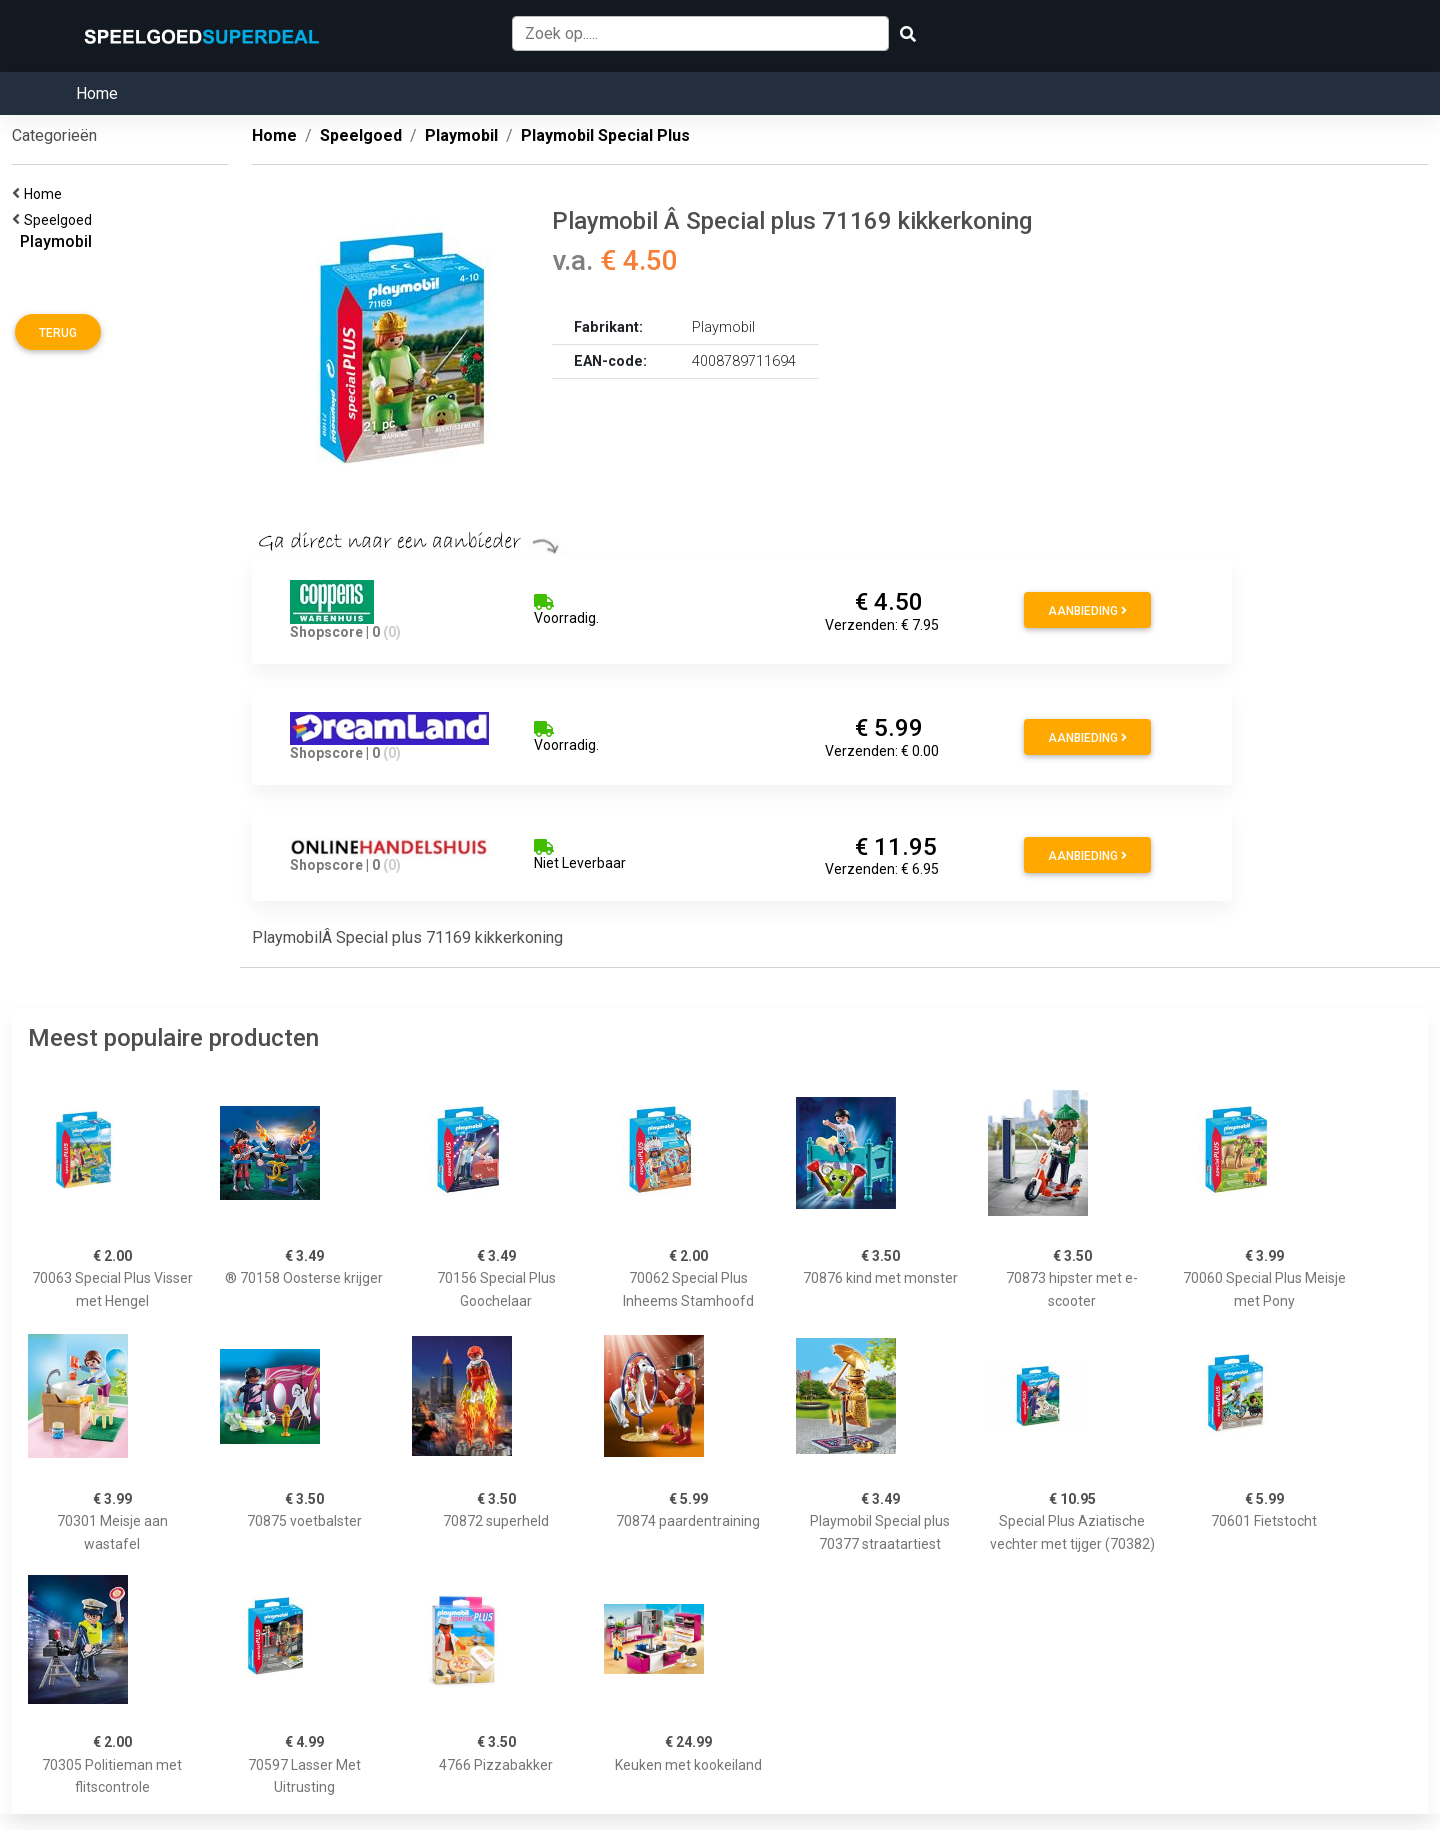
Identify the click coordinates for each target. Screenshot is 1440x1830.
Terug (58, 333)
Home (97, 93)
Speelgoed (61, 220)
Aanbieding (1087, 611)
